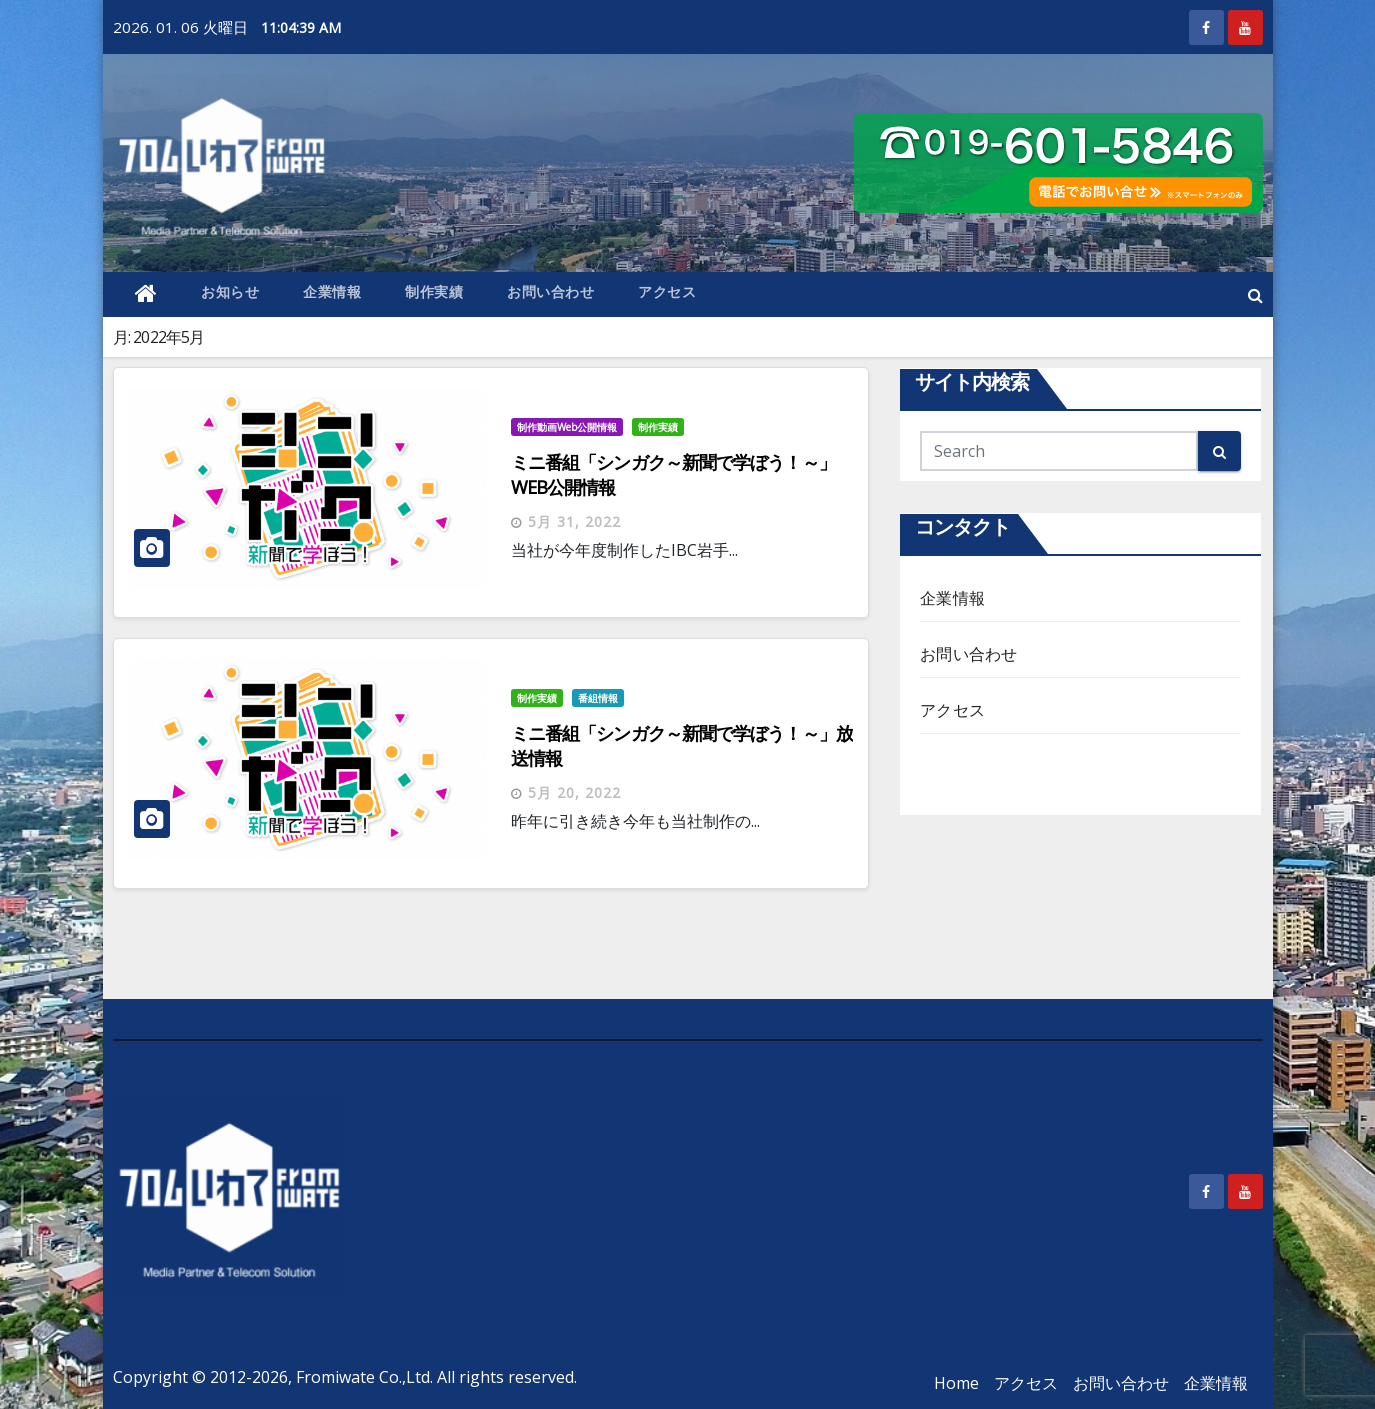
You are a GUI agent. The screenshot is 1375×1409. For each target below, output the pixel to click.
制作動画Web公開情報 (567, 427)
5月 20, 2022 (574, 792)
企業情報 (332, 291)
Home (956, 1383)
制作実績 (434, 291)
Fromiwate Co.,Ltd (363, 1377)
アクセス (667, 291)
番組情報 (598, 698)
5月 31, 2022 (574, 521)
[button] (1255, 295)
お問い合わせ (550, 291)
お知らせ (230, 291)
